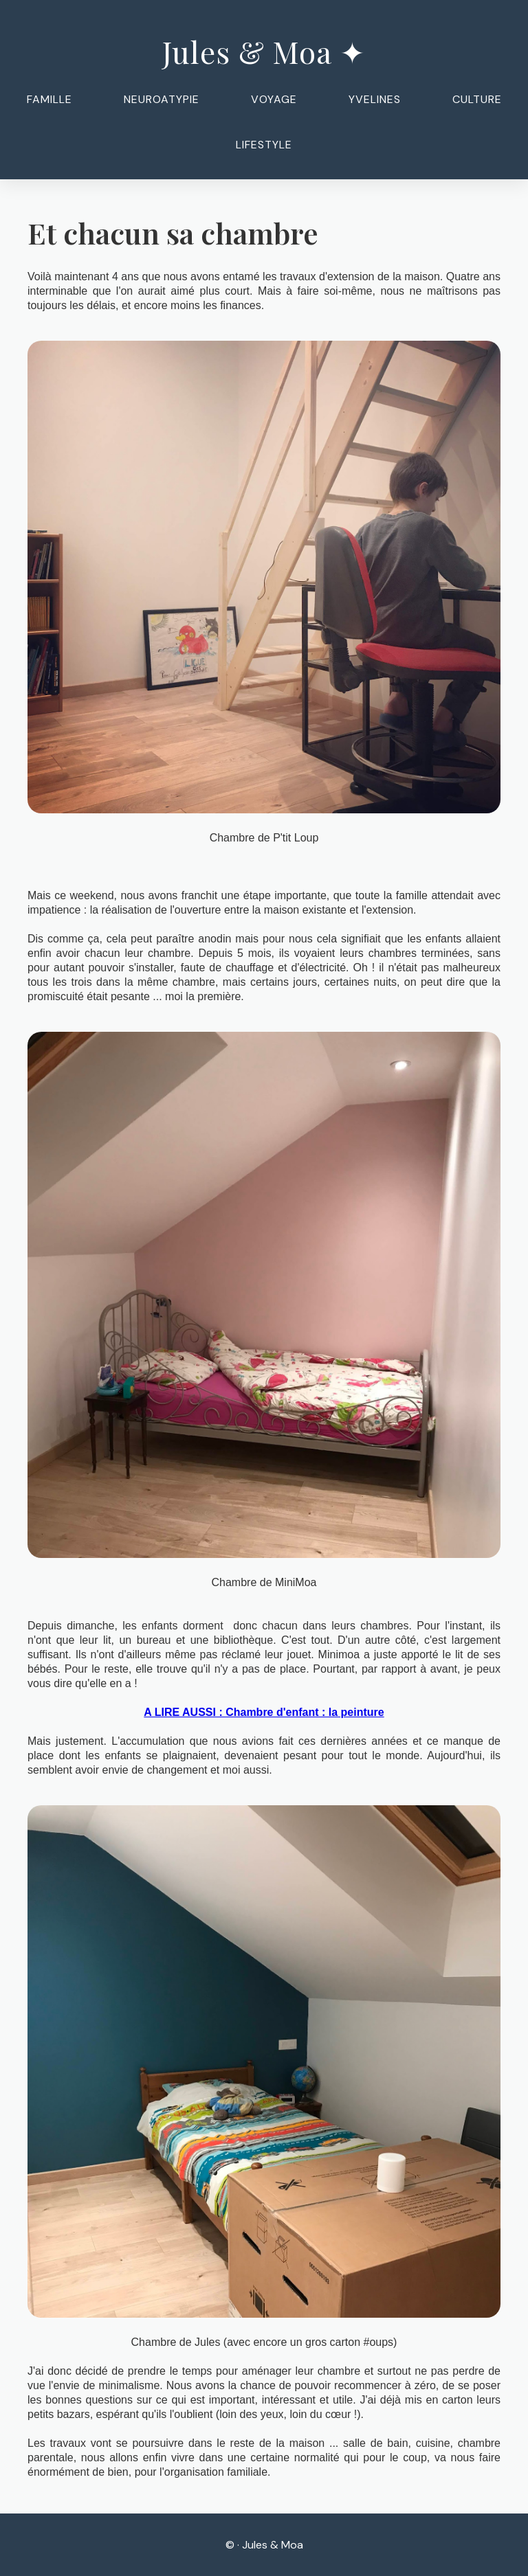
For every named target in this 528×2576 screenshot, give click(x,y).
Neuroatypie (161, 99)
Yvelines (375, 99)
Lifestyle (264, 144)
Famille (49, 99)
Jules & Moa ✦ (264, 51)
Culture (477, 99)
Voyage (274, 99)
